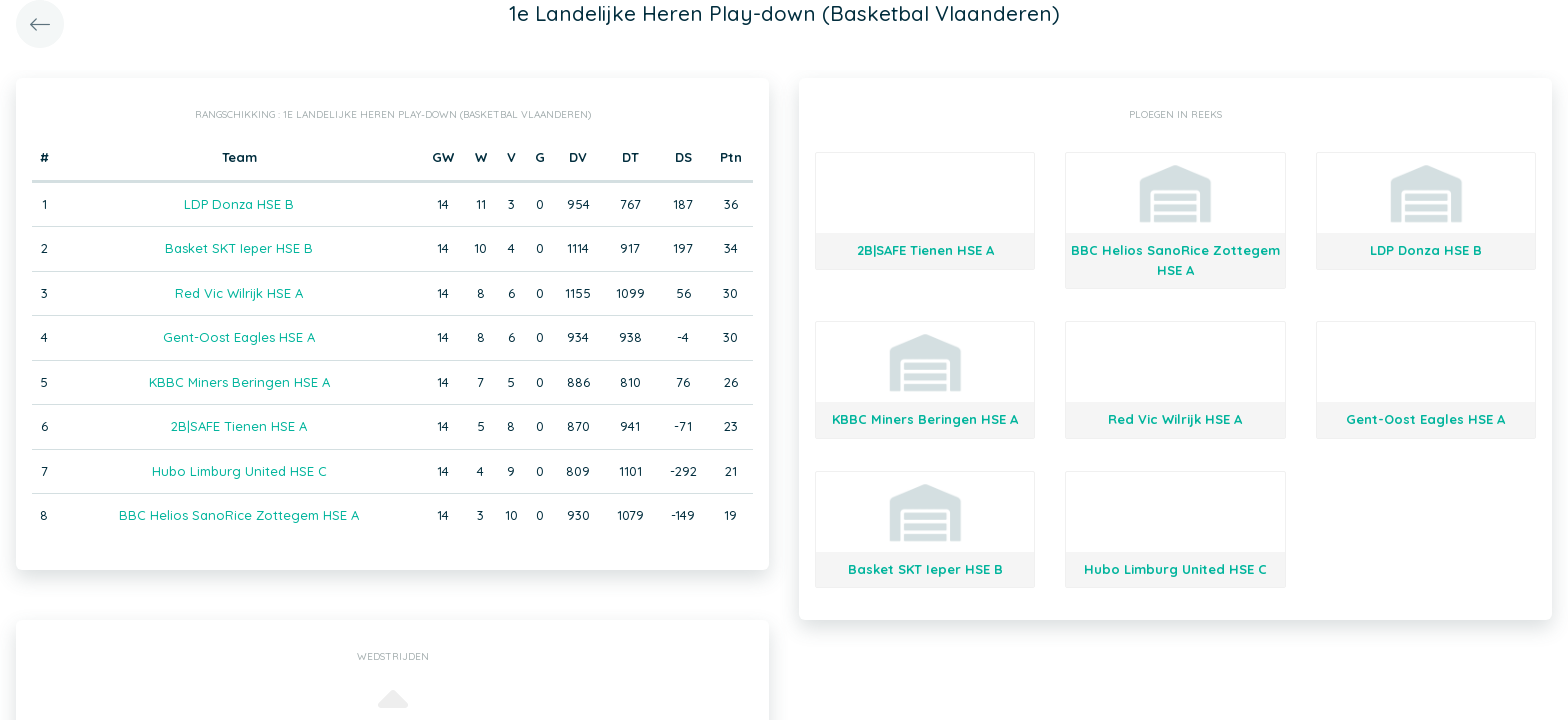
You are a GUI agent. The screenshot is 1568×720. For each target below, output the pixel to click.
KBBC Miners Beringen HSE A (239, 382)
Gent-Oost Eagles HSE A (239, 337)
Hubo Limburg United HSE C (239, 471)
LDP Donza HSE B (239, 204)
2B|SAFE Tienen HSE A (239, 426)
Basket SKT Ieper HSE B (239, 248)
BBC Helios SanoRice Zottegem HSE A (239, 515)
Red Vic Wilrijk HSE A (239, 293)
